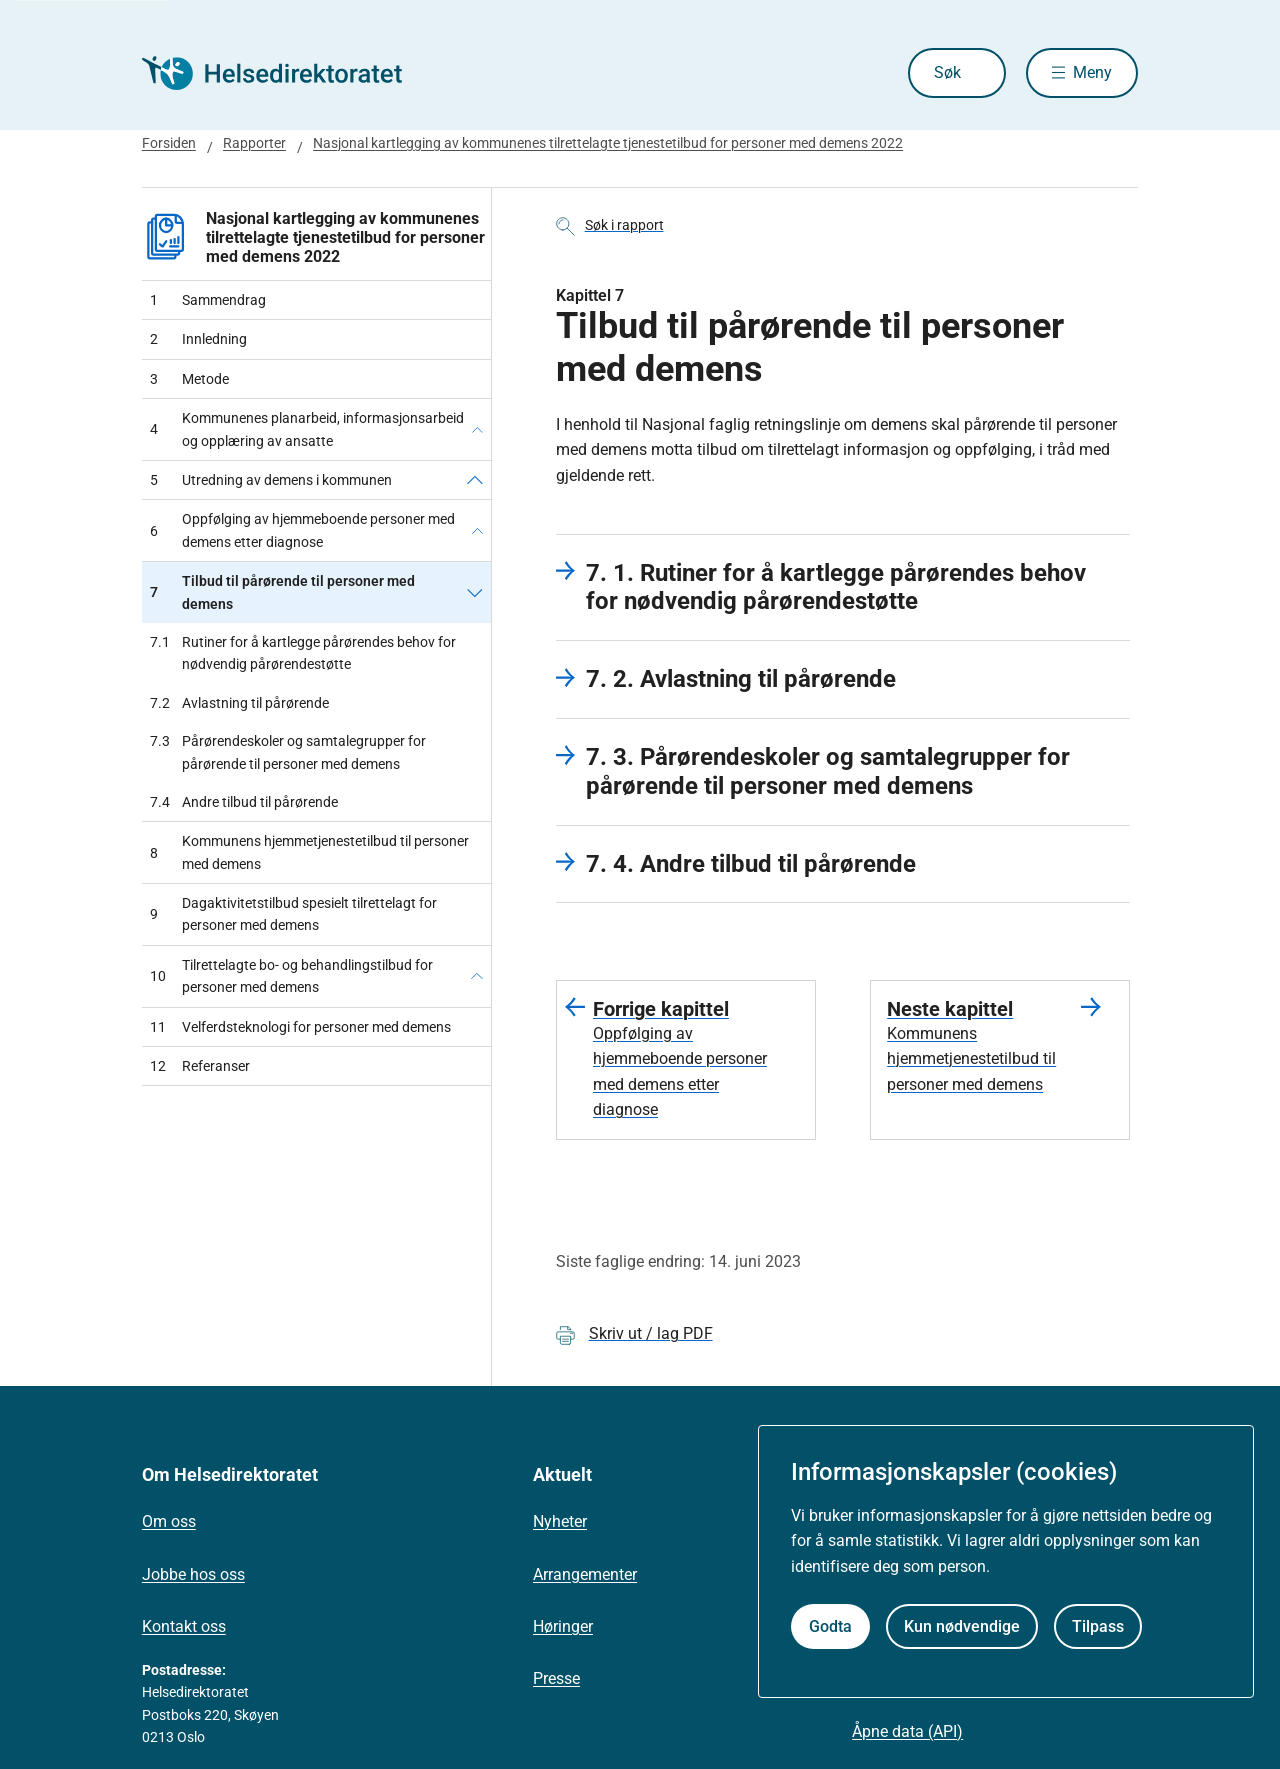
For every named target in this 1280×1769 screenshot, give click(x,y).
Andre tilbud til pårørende (244, 802)
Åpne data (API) (907, 1731)
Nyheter (560, 1521)
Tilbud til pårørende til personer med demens (282, 592)
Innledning (198, 339)
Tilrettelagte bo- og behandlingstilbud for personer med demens (291, 976)
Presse (556, 1678)
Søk (947, 72)
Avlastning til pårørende (239, 703)
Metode (189, 379)
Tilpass (1098, 1626)
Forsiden (169, 143)
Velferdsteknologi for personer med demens (300, 1027)
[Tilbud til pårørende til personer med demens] (475, 592)
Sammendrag (208, 300)
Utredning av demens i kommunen (271, 480)
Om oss (169, 1521)
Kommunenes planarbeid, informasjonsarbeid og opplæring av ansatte (307, 429)
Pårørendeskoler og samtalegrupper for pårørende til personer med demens (288, 752)
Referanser (200, 1066)
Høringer (563, 1626)
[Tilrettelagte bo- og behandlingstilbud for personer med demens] (477, 976)
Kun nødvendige (962, 1626)
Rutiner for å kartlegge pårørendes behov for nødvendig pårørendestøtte (303, 653)
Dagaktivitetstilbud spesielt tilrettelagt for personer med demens (293, 914)
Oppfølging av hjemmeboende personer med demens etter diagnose (302, 530)
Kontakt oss (184, 1626)
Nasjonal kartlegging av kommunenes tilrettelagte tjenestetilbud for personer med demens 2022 (608, 143)
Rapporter (254, 143)
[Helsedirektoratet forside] (286, 73)
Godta (830, 1626)
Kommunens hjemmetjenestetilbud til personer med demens (309, 852)
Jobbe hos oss (193, 1574)
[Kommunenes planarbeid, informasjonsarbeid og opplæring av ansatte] (477, 429)
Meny (1092, 72)
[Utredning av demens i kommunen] (475, 480)
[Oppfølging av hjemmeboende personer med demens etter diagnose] (477, 530)
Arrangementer (585, 1574)
